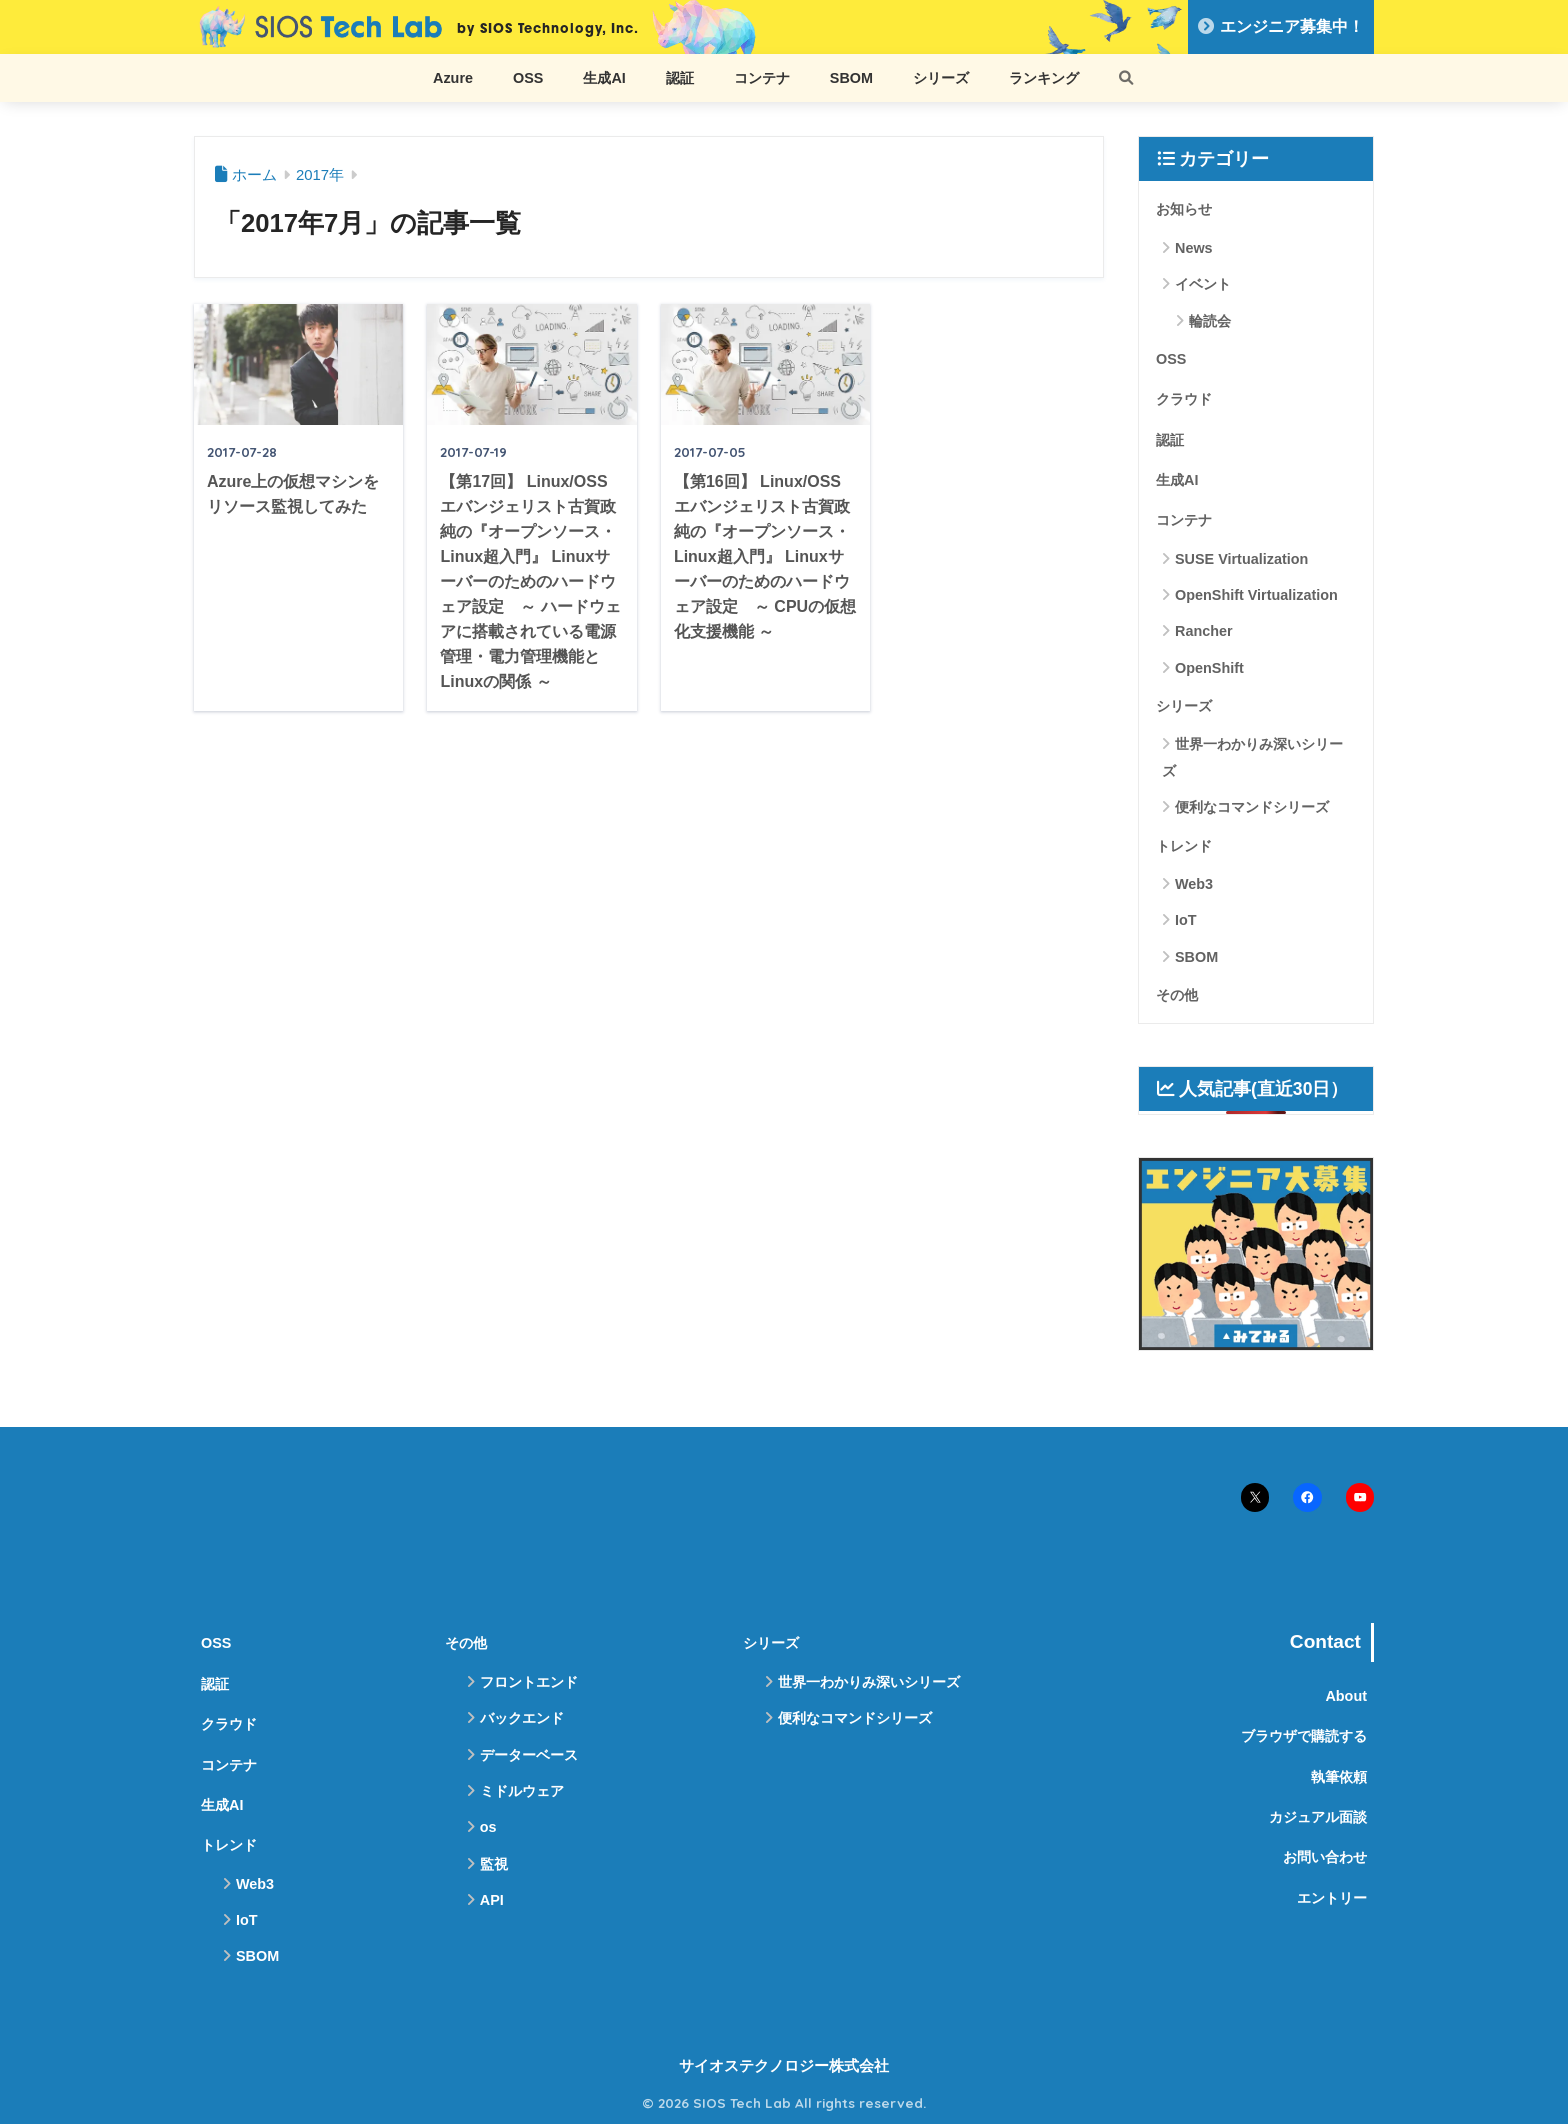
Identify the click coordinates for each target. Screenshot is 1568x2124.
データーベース (529, 1755)
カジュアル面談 (1318, 1817)
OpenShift (1209, 668)
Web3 (1194, 884)
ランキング (1044, 78)
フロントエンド (529, 1682)
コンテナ (762, 78)
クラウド (1184, 399)
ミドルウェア (522, 1791)
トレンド (1184, 846)
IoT (1186, 920)
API (492, 1900)
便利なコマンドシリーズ (1252, 807)
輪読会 (1210, 321)
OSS (528, 78)
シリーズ (941, 78)
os (488, 1827)
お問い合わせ (1325, 1857)
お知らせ (1184, 209)
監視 (494, 1864)
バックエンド (522, 1718)
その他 (1177, 995)
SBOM (851, 78)
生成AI (604, 78)
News (1194, 248)
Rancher (1204, 631)
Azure (453, 78)
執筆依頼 (1339, 1777)
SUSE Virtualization (1241, 559)
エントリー (1332, 1898)
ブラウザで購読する (1304, 1736)
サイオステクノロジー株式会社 (784, 2066)
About (1346, 1696)
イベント (1203, 284)
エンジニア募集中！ (1281, 26)
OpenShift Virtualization (1256, 595)
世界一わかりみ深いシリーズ (1252, 757)
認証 (680, 78)
